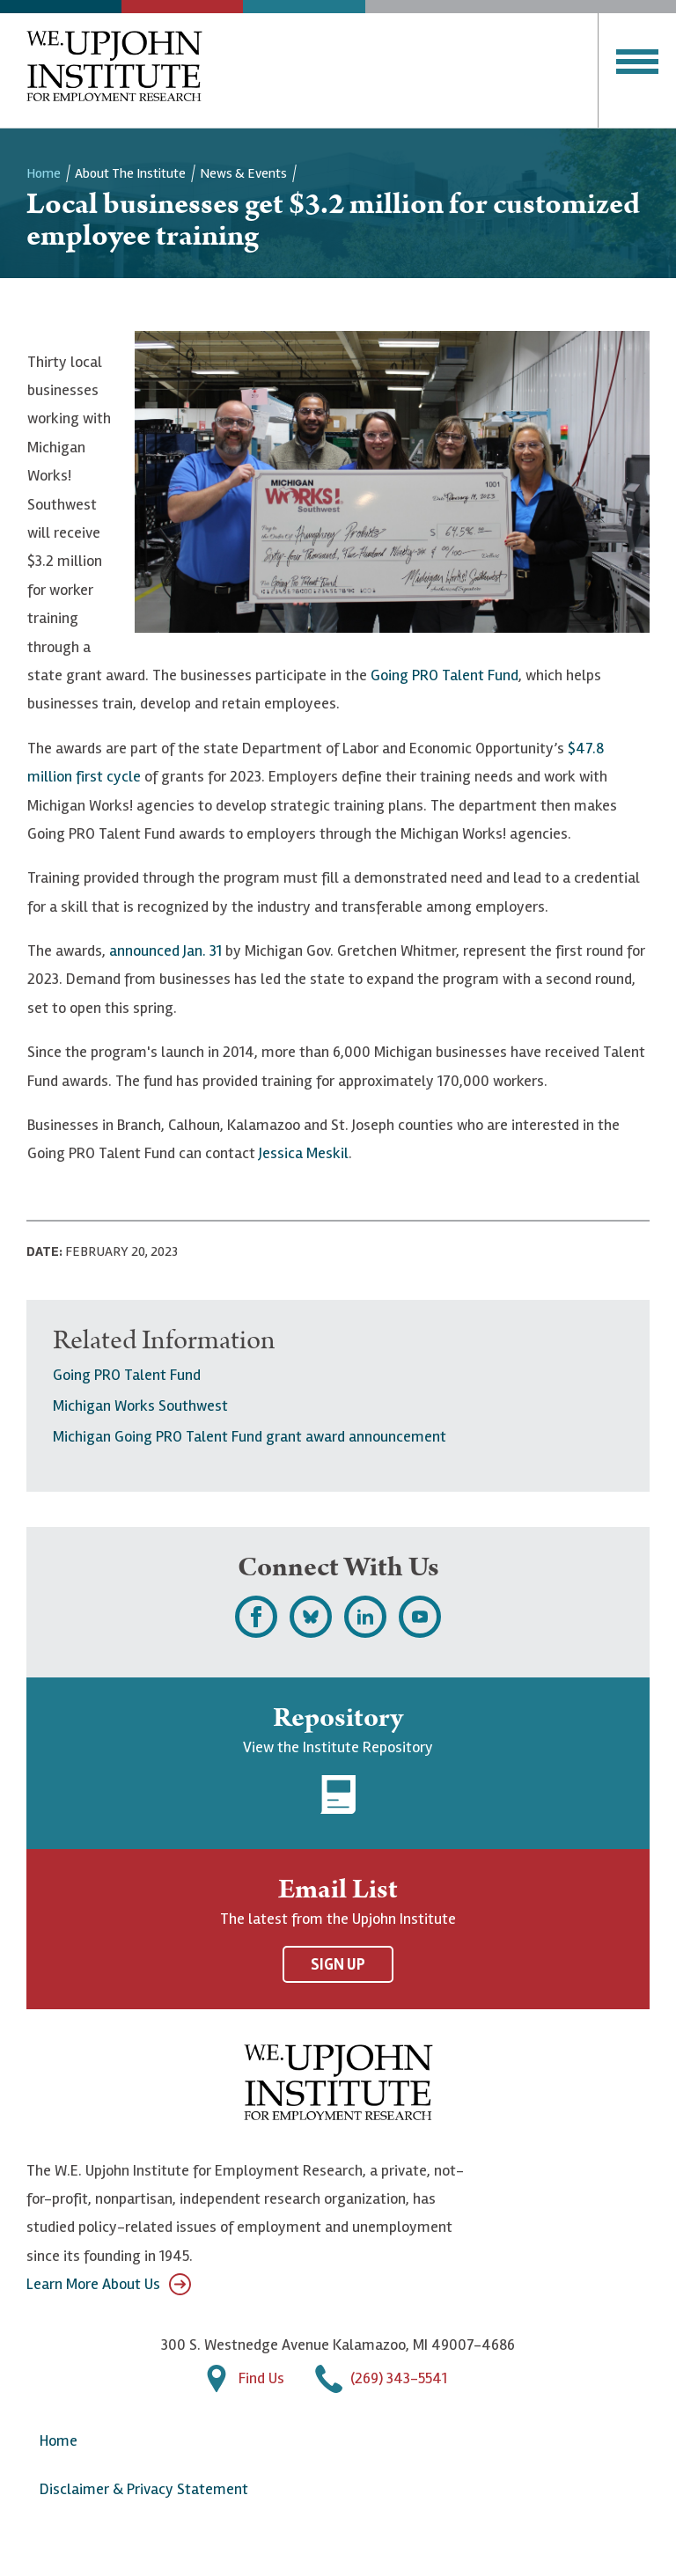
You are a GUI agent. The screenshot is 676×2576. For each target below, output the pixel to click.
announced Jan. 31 (165, 950)
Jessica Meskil (304, 1153)
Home (43, 173)
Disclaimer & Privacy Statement (144, 2489)
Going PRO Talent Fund (444, 675)
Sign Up (338, 1964)
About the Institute (130, 173)
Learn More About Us (108, 2284)
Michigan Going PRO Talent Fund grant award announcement (249, 1436)
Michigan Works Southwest (140, 1405)
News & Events (243, 173)
